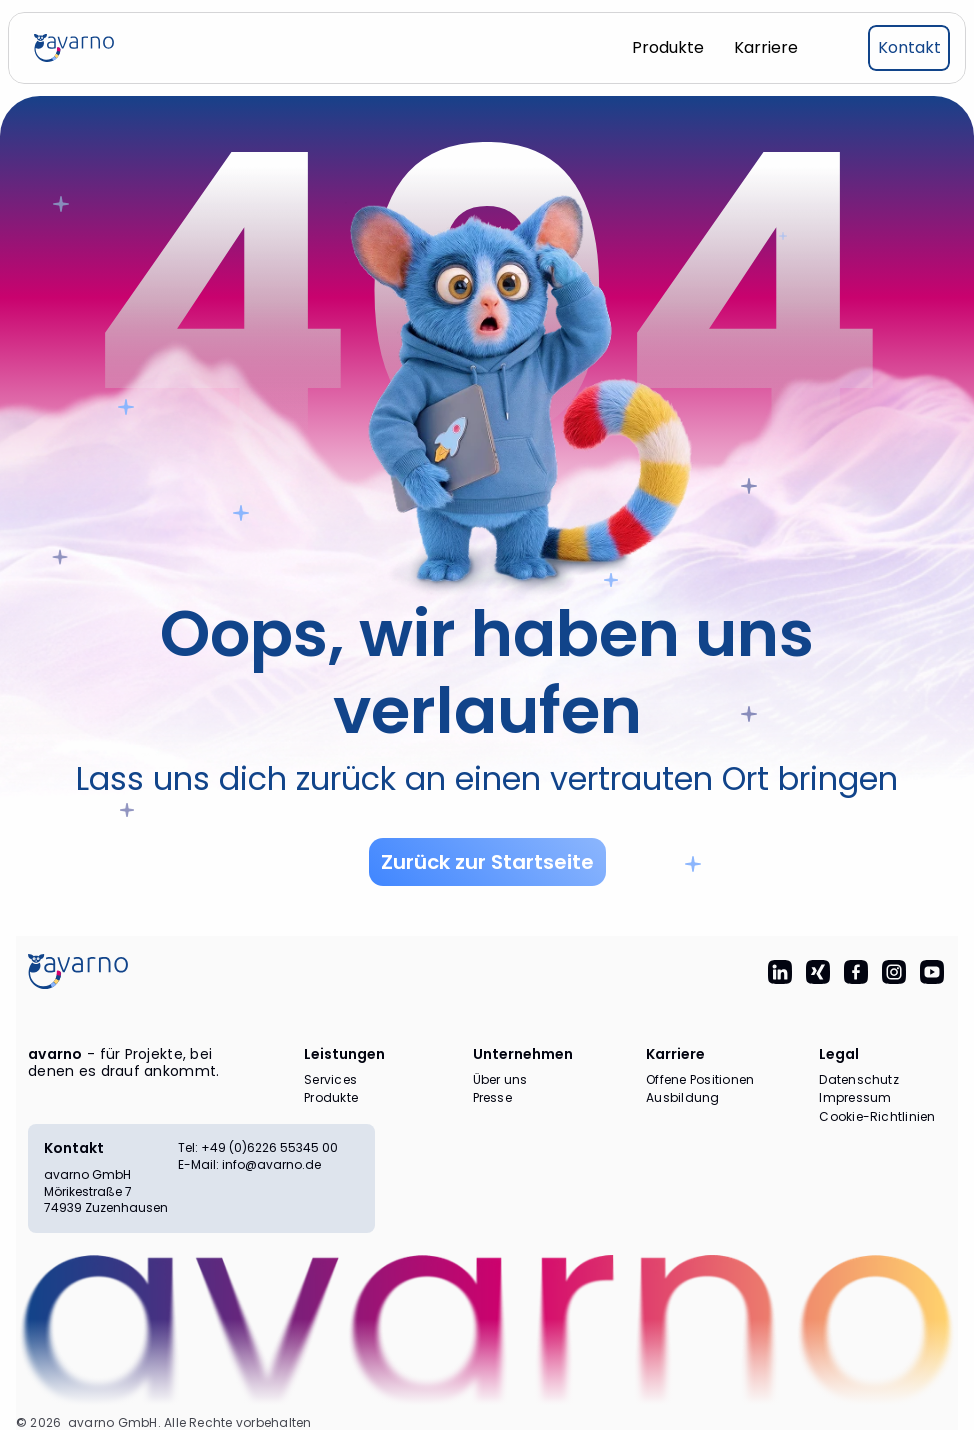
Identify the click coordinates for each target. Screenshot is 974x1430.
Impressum (855, 1098)
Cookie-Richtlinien (877, 1117)
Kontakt (74, 1148)
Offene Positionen (700, 1080)
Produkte (331, 1098)
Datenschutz (859, 1080)
